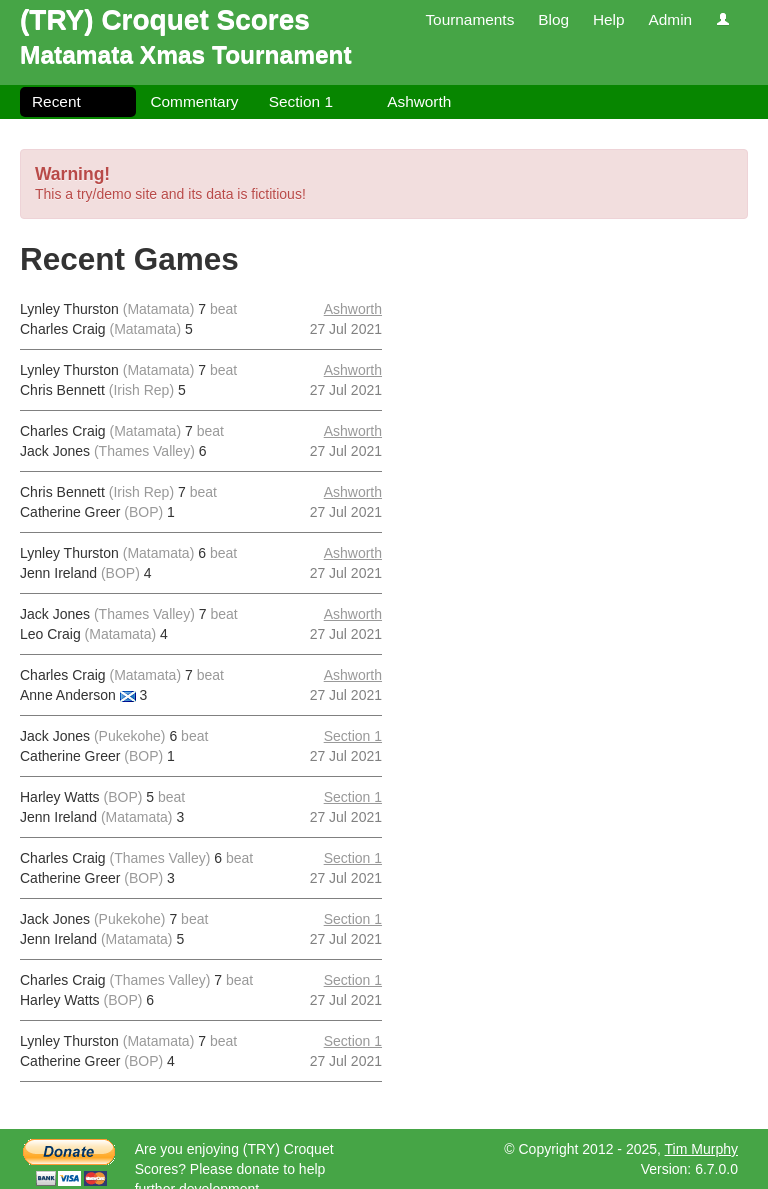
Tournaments (469, 19)
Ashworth (419, 101)
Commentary (194, 101)
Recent (56, 101)
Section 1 (301, 101)
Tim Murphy (701, 1149)
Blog (553, 19)
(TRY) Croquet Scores (165, 19)
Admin (670, 19)
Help (609, 19)
